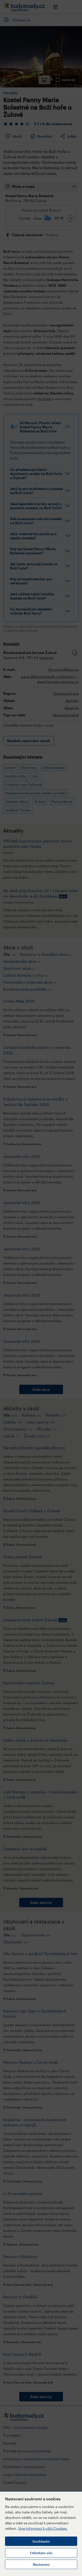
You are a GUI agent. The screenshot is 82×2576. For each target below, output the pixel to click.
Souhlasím (41, 2541)
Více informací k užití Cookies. (43, 2528)
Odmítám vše (41, 2553)
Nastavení (41, 2564)
